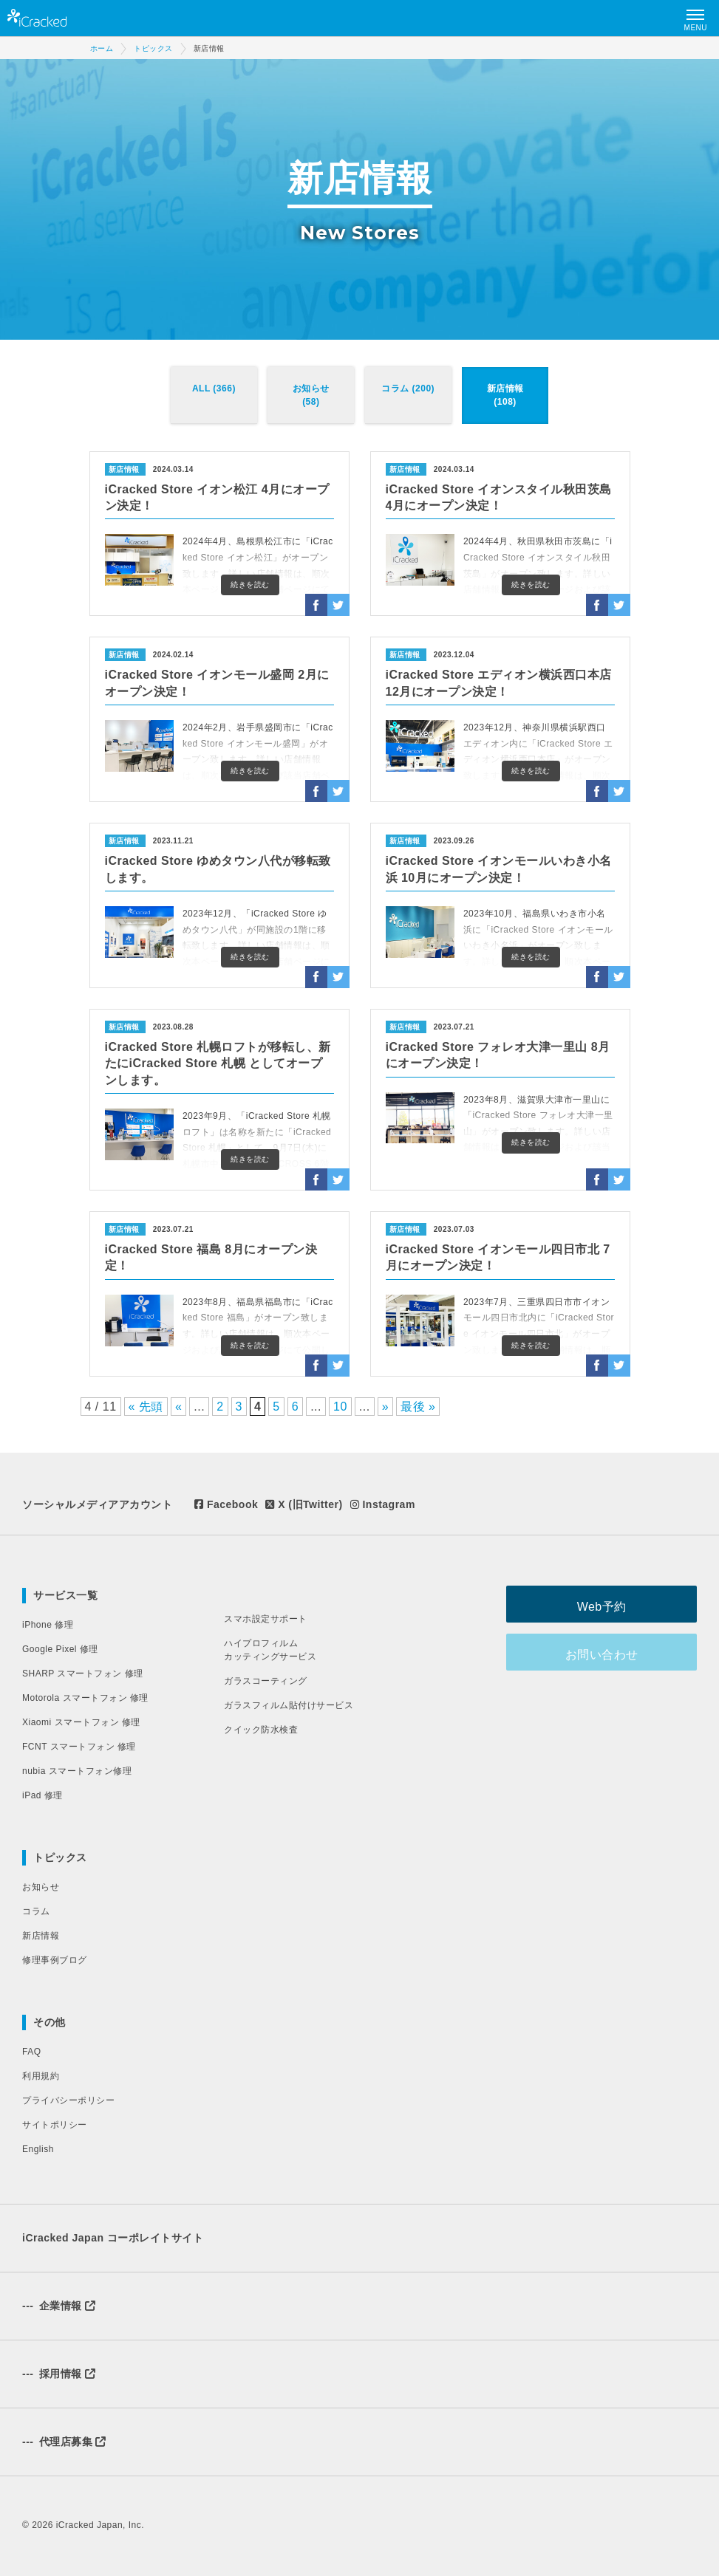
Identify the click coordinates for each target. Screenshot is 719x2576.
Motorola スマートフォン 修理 (85, 1698)
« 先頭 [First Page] (146, 1406)
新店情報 (40, 1936)
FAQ (31, 2051)
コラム (36, 1911)
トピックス (60, 1857)
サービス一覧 (65, 1595)
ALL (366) (214, 388)
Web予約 (622, 1604)
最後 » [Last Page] (418, 1406)
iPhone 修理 (47, 1625)
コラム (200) (408, 388)
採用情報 (58, 2374)
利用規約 (40, 2076)
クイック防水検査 (261, 1729)
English (38, 2149)
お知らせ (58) (311, 395)
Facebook (226, 1504)
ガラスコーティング (265, 1681)
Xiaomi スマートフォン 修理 (81, 1722)
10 (340, 1406)
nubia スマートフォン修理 (77, 1771)
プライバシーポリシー (68, 2100)
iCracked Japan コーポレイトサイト (112, 2238)
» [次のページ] (385, 1406)
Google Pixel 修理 (60, 1649)
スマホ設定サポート (265, 1619)
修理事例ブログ (54, 1960)
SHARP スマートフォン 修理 (82, 1673)
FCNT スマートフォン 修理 (79, 1746)
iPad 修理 (42, 1795)
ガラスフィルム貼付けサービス (288, 1705)
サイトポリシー (54, 2125)
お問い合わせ (623, 1652)
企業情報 (58, 2306)
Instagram (382, 1504)
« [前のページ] (178, 1406)
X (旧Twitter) (303, 1504)
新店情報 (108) (505, 395)
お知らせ (40, 1887)
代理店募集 (64, 2441)
